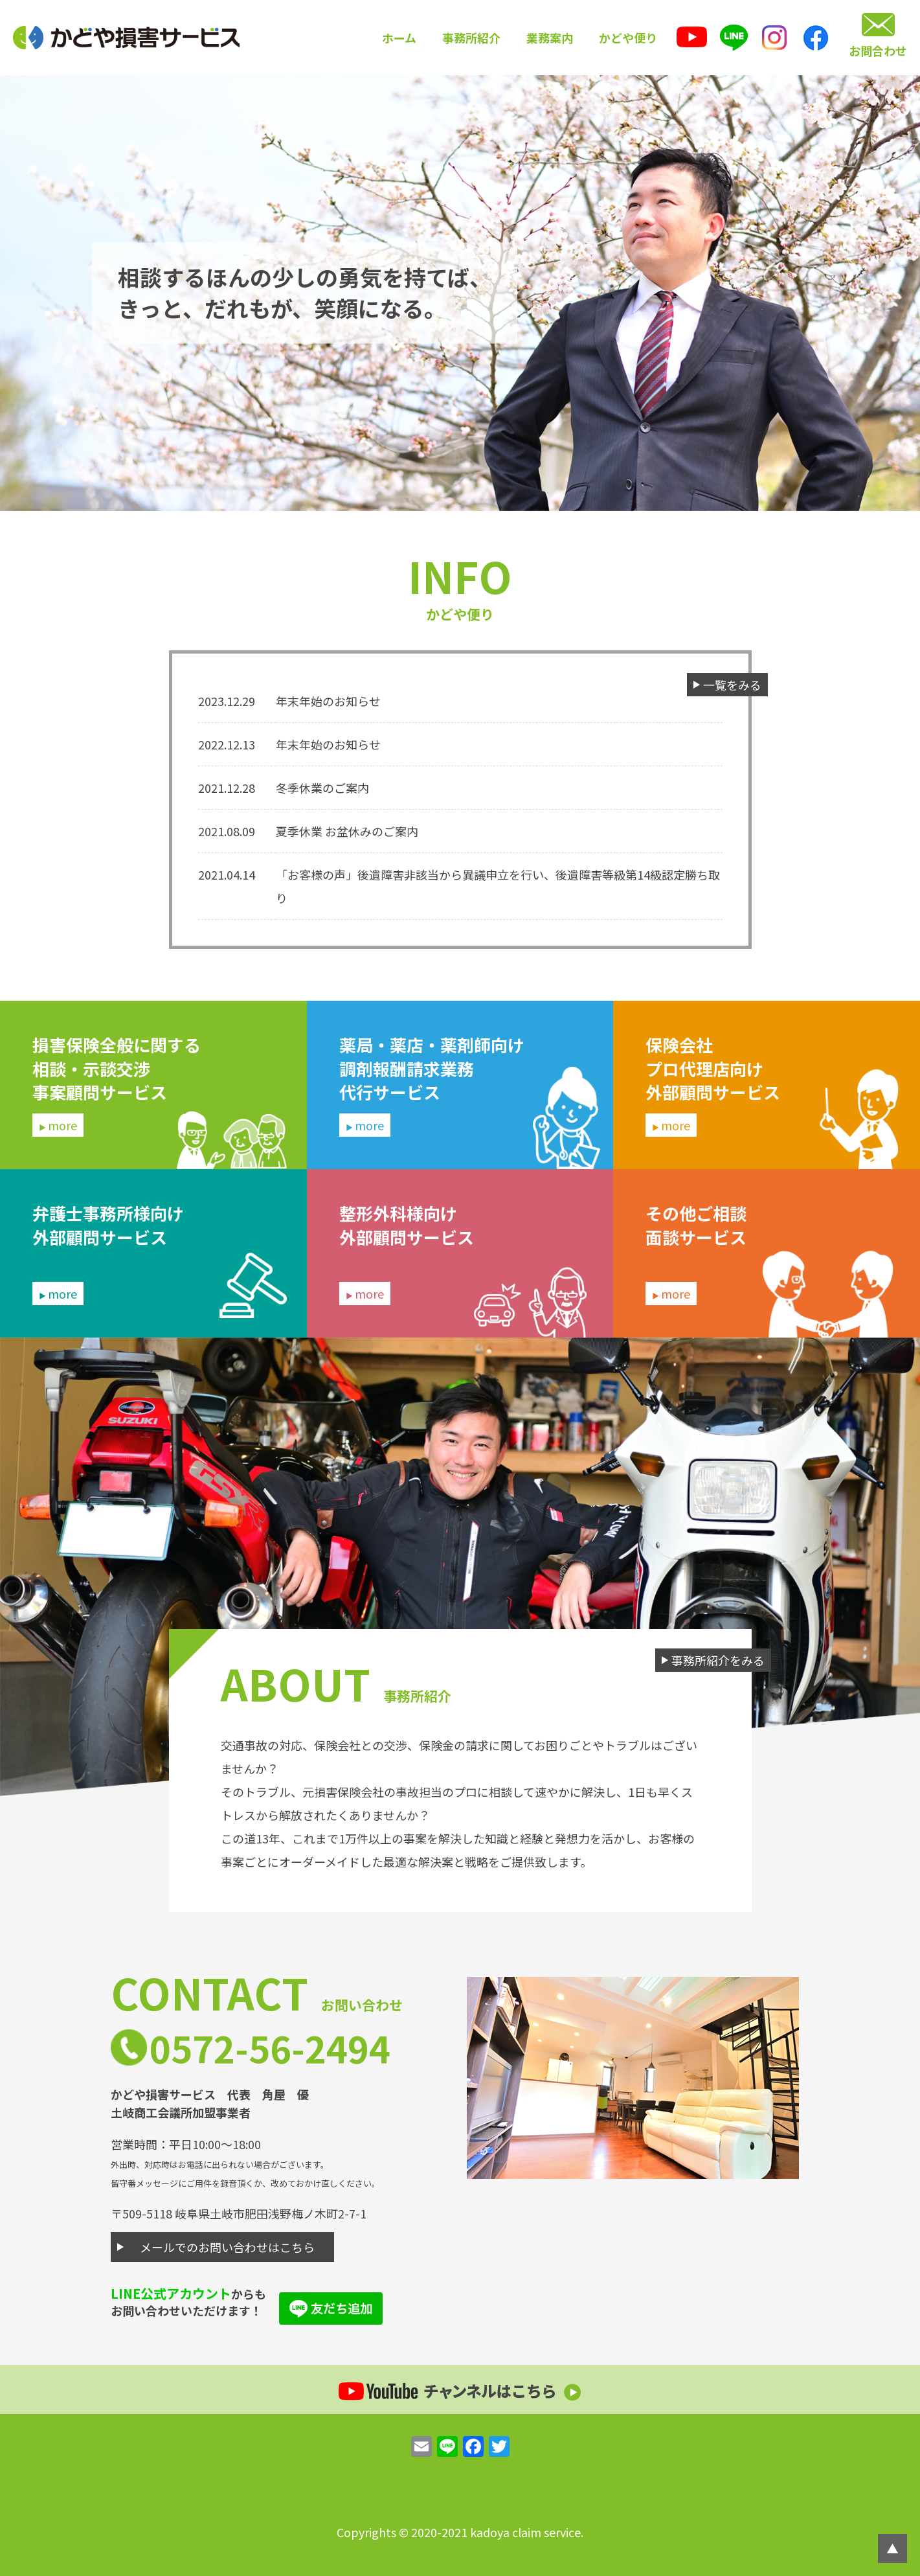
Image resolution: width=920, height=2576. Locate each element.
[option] (460, 293)
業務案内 (549, 37)
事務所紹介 (471, 37)
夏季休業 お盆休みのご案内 (347, 831)
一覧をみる (732, 684)
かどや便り (628, 37)
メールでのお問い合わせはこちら (227, 2247)
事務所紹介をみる (718, 1660)
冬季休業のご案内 (322, 787)
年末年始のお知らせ (328, 700)
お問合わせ (878, 50)
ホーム (399, 37)
